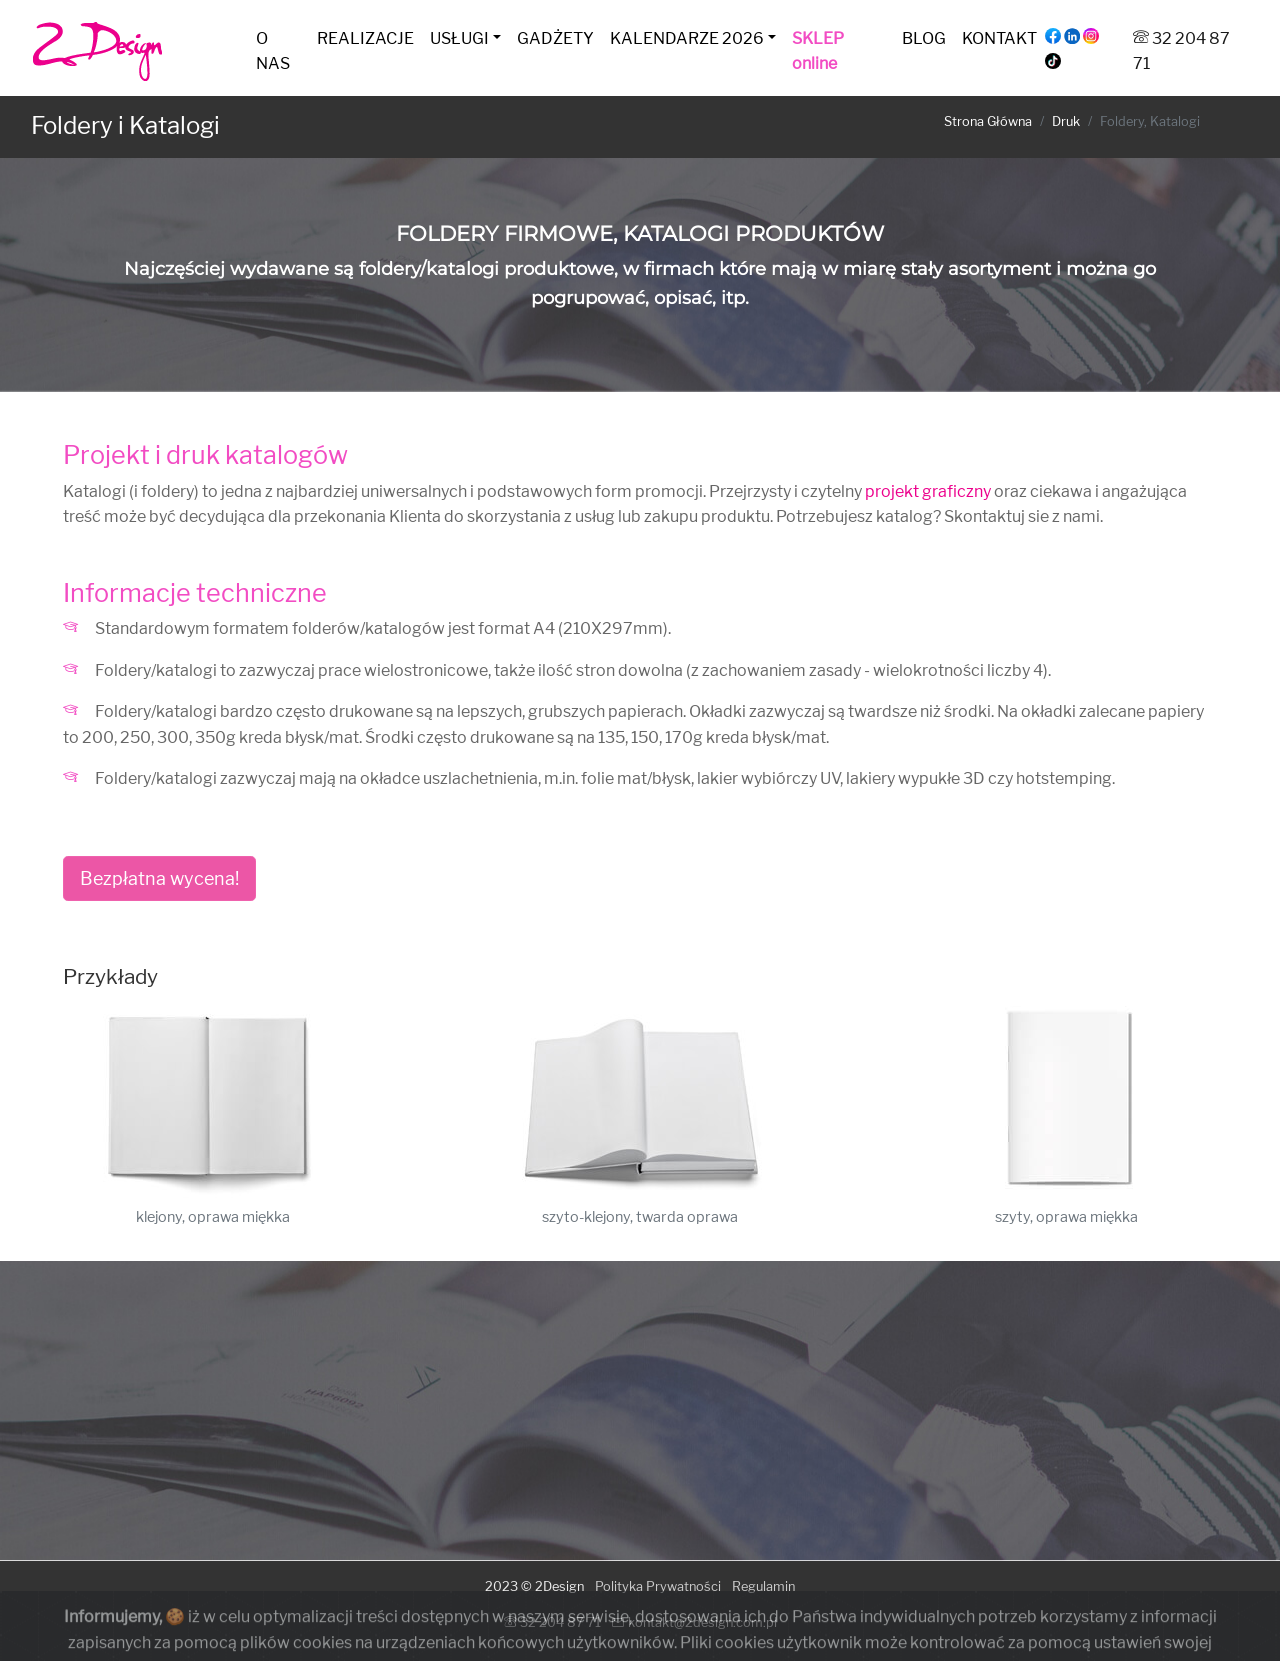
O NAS (273, 51)
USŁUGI (459, 38)
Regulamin (763, 1586)
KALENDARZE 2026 (687, 38)
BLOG (924, 38)
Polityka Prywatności (658, 1586)
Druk (1066, 121)
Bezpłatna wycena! (159, 878)
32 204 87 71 (552, 1622)
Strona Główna (988, 121)
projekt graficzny (928, 491)
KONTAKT (999, 38)
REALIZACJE (365, 38)
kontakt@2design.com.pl (694, 1622)
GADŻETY (555, 38)
